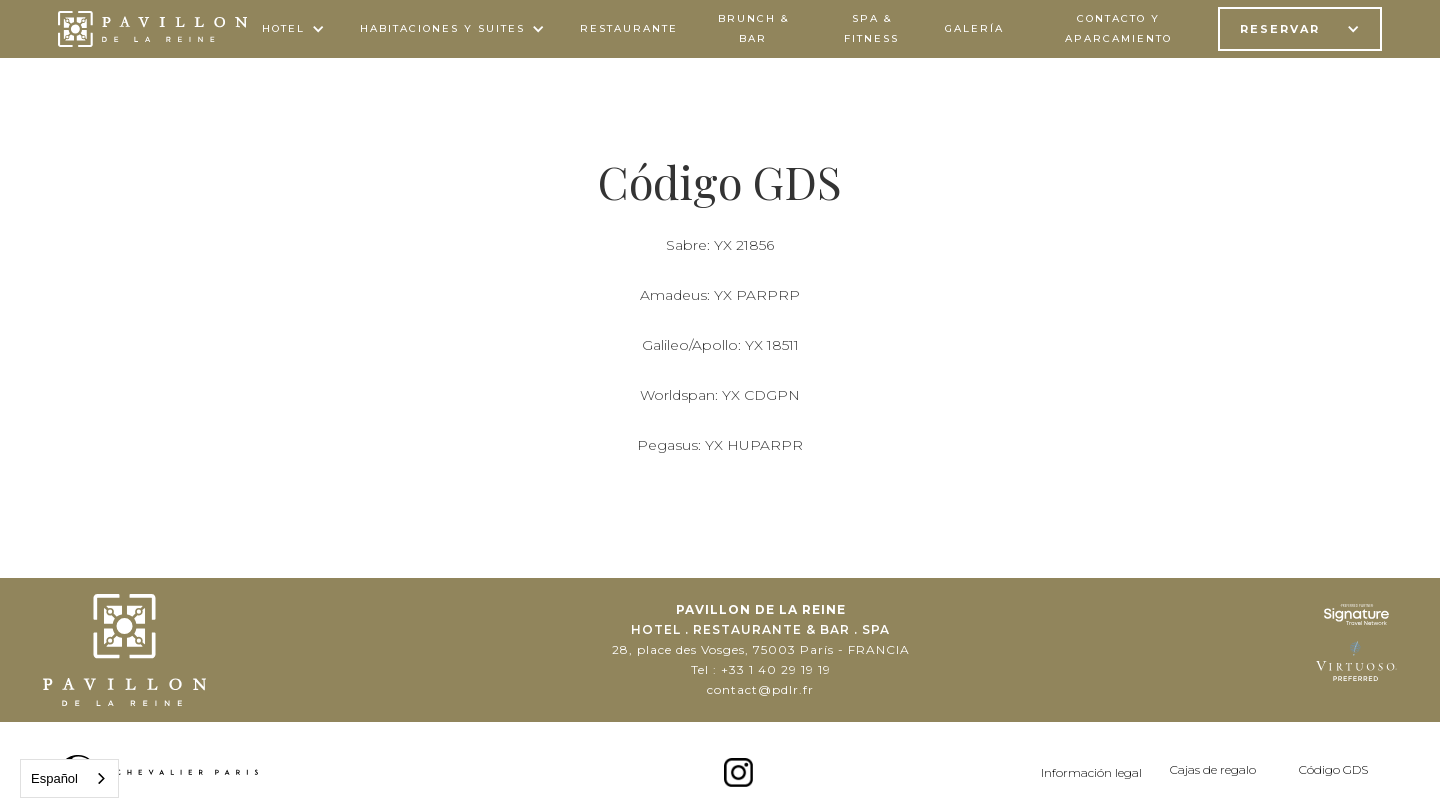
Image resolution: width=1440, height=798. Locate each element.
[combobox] (69, 778)
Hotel (283, 28)
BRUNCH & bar (753, 28)
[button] (296, 29)
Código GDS (1333, 769)
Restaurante (629, 28)
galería (974, 28)
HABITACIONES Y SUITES (442, 28)
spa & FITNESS (871, 28)
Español (54, 778)
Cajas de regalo (1213, 769)
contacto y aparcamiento (1118, 28)
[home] (153, 29)
